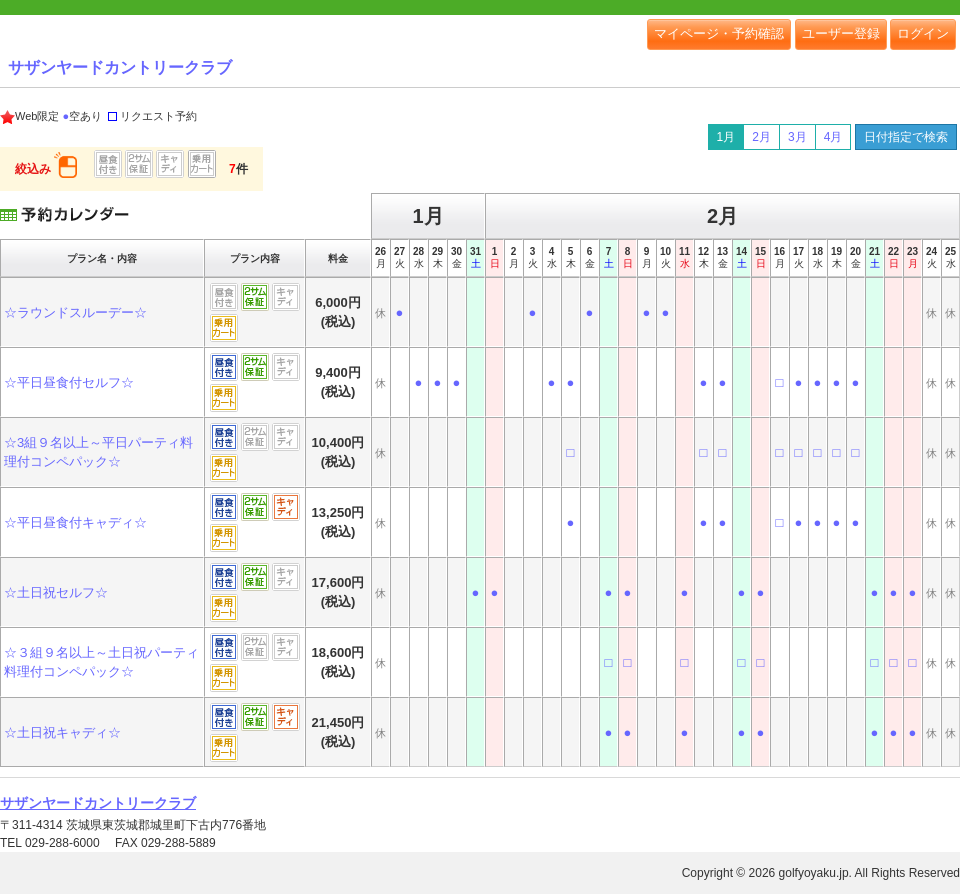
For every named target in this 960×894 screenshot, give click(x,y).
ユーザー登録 (841, 33)
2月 (761, 137)
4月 (833, 137)
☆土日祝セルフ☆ (56, 592)
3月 (797, 137)
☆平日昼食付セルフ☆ (69, 382)
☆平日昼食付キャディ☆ (75, 522)
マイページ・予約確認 (719, 33)
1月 (726, 137)
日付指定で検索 (906, 137)
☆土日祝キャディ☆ (62, 732)
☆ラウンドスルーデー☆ (75, 312)
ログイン (923, 33)
